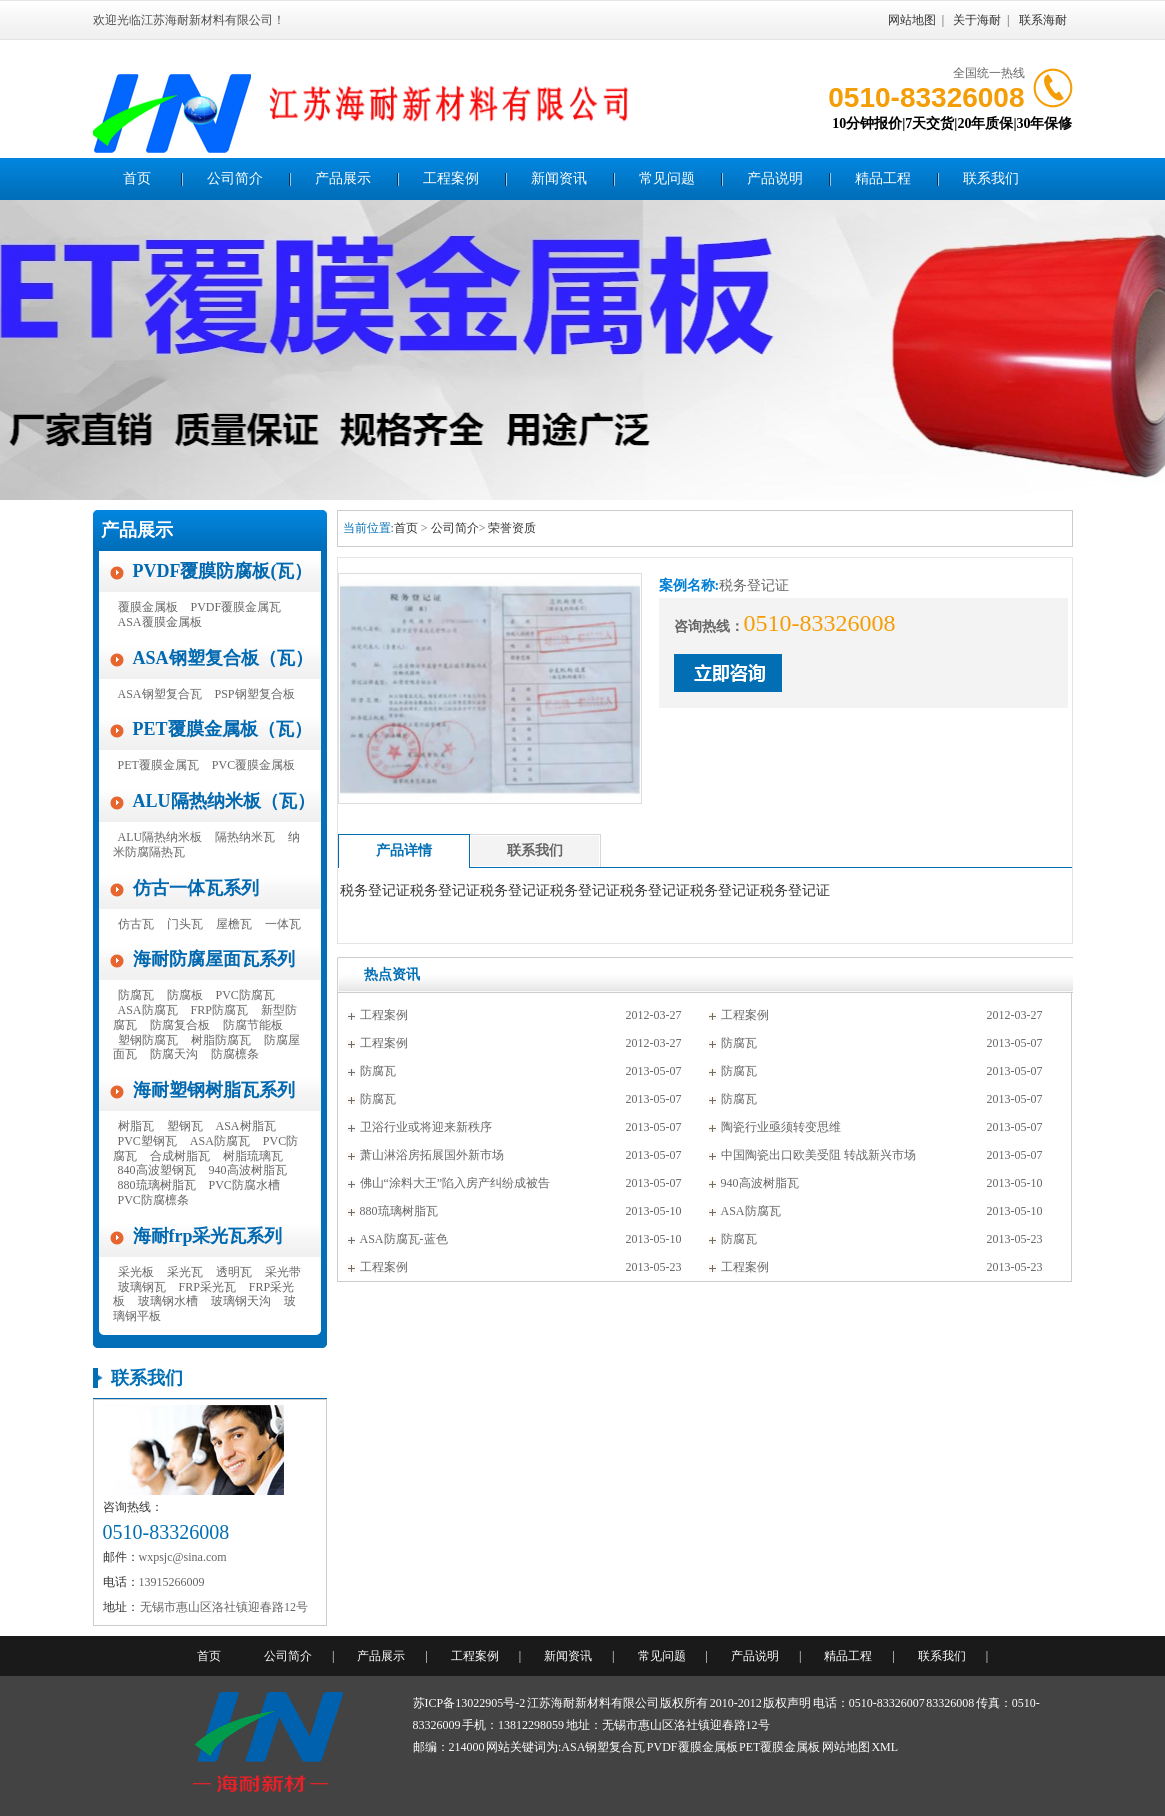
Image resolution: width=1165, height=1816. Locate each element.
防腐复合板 (180, 1025)
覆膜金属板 (148, 607)
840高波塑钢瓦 (157, 1170)
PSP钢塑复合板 (255, 694)
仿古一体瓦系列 (196, 888)
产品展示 (343, 178)
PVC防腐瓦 (245, 995)
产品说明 (775, 178)
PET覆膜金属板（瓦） (222, 729)
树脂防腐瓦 (221, 1040)
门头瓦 (185, 924)
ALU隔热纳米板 (160, 837)
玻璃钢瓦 (142, 1287)
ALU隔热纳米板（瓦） (224, 801)
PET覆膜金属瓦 (158, 765)
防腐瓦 (136, 995)
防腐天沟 (174, 1054)
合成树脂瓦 (180, 1156)
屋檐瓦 (234, 924)
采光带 (283, 1272)
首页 (137, 178)
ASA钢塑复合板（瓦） (223, 658)
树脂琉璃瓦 (253, 1156)
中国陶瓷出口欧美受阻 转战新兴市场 (818, 1155)
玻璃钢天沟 (241, 1301)
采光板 (136, 1272)
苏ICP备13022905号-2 (469, 1703)
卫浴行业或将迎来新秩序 (426, 1127)
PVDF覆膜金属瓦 (236, 607)
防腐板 (185, 995)
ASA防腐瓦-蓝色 (404, 1239)
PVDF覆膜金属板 (692, 1747)
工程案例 (451, 178)
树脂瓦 (136, 1126)
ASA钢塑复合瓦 (160, 694)
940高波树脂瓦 (248, 1170)
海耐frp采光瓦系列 (208, 1236)
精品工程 (883, 178)
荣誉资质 (512, 528)
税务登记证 (375, 890)
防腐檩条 (235, 1054)
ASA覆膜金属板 (160, 622)
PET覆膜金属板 (779, 1747)
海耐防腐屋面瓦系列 (214, 959)
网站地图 (912, 20)
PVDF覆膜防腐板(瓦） (223, 571)
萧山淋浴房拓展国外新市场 (432, 1155)
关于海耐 (977, 20)
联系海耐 (1043, 20)
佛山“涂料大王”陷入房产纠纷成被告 (455, 1183)
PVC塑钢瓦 (147, 1141)
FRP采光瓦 (207, 1287)
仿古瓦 (136, 924)
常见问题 (667, 178)
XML (884, 1747)
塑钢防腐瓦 (148, 1040)
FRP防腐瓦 (219, 1010)
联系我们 (991, 178)
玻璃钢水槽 (168, 1301)
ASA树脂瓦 (246, 1126)
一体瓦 (283, 924)
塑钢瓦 (185, 1126)
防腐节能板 (253, 1025)
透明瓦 (234, 1272)
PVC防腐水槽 (244, 1185)
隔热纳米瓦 (245, 837)
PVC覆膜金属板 (253, 765)
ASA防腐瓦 (148, 1010)
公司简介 (235, 178)
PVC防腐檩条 (153, 1200)
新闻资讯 (559, 178)
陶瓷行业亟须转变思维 (781, 1127)
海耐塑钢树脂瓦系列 (214, 1090)
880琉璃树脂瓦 (157, 1185)
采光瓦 (185, 1272)
